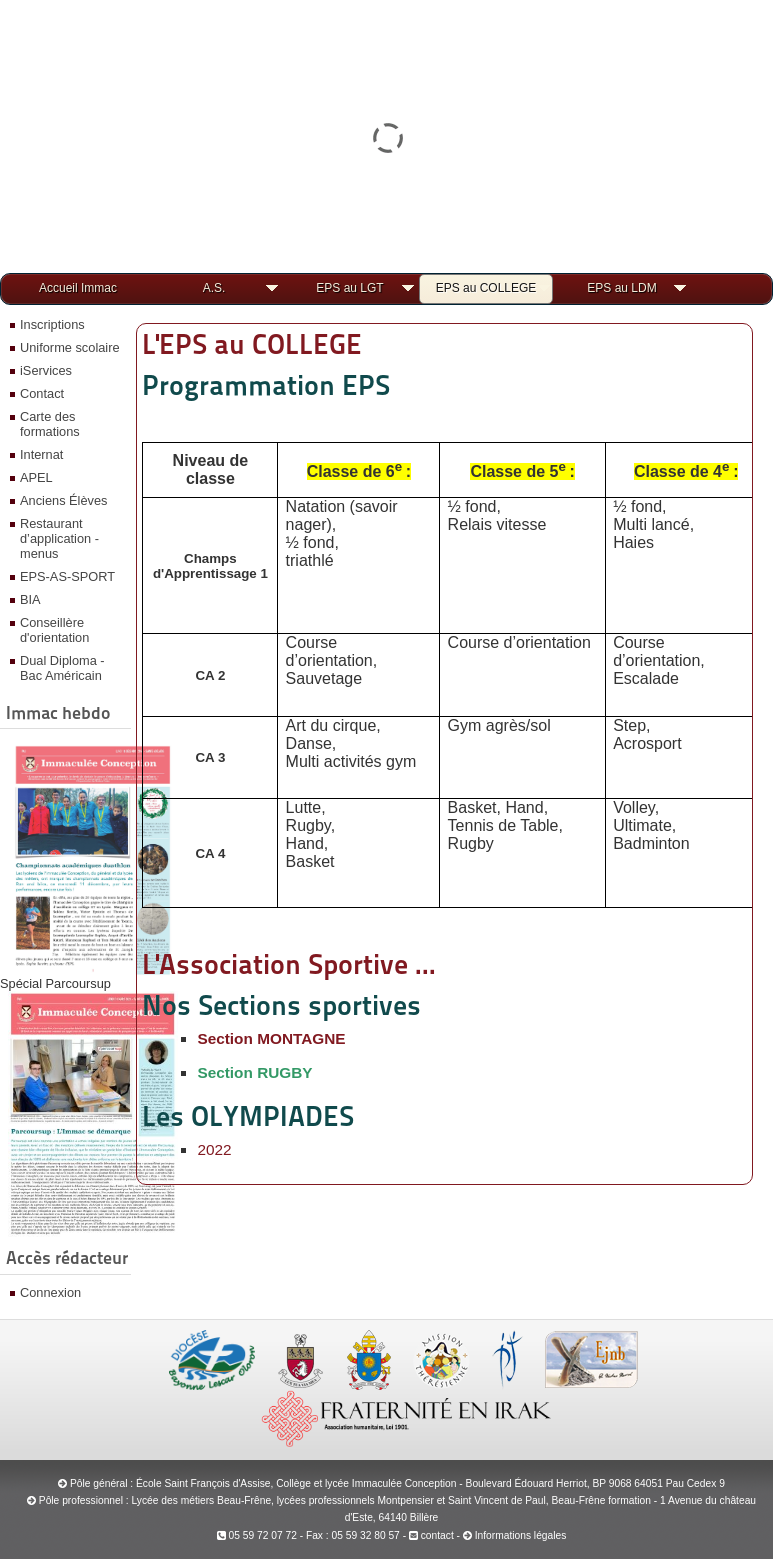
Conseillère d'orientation (54, 630)
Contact (42, 393)
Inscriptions (52, 324)
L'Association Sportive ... (289, 964)
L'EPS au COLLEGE (252, 344)
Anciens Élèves (64, 500)
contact (431, 1535)
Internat (41, 454)
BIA (30, 599)
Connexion (50, 1292)
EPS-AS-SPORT (67, 576)
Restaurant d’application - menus (59, 538)
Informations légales (521, 1535)
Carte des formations (50, 424)
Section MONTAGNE (271, 1038)
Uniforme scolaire (70, 347)
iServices (46, 370)
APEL (36, 477)
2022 (214, 1149)
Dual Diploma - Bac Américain (62, 668)
